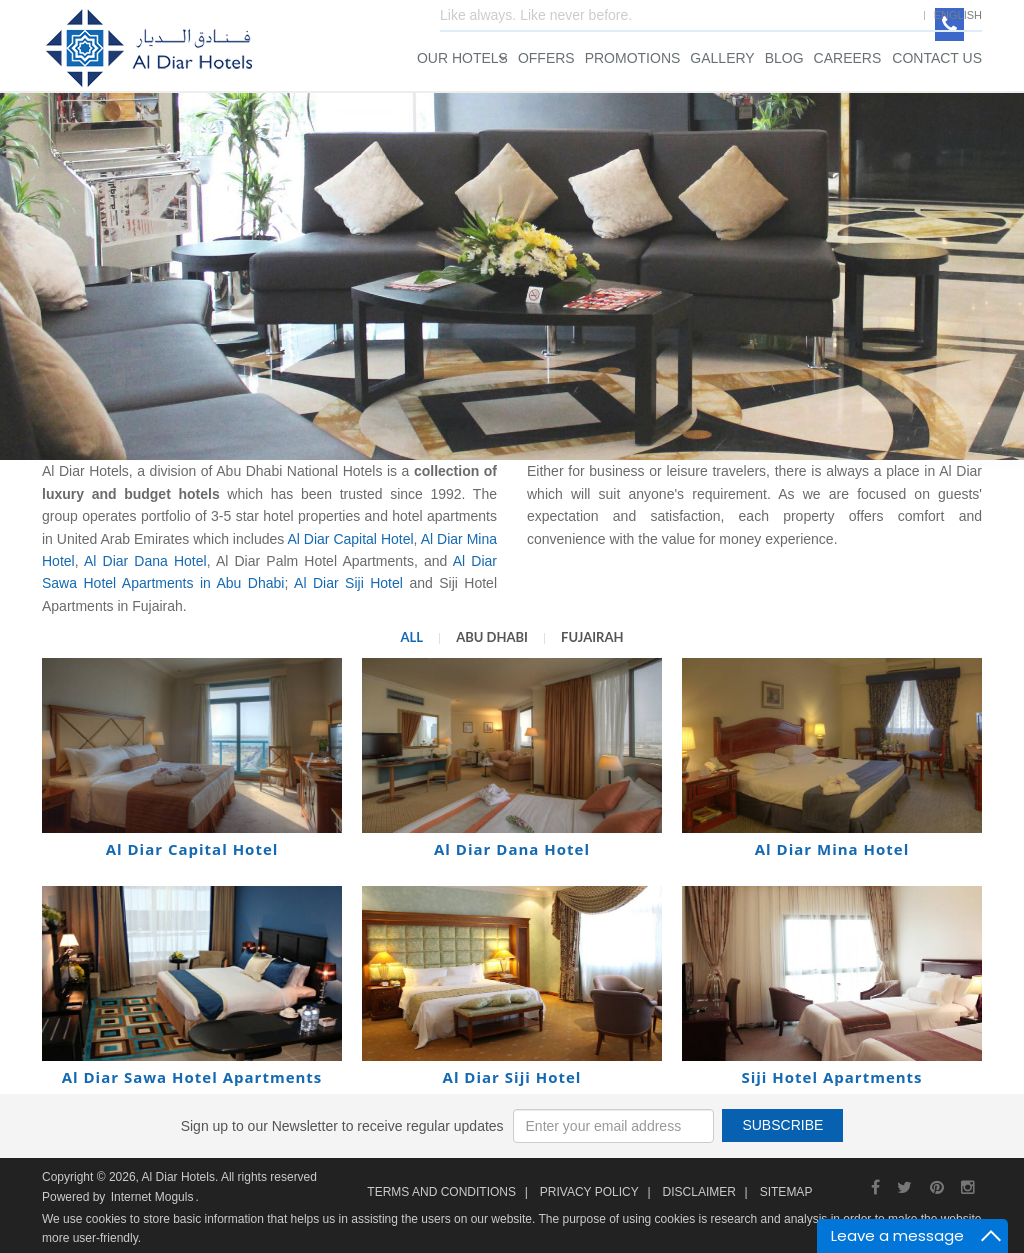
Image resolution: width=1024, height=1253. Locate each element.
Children (838, 323)
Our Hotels (462, 58)
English (958, 15)
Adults (732, 323)
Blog (784, 58)
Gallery (722, 58)
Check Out (794, 251)
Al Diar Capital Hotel (350, 539)
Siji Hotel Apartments (831, 1077)
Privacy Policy (589, 1192)
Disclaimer (699, 1192)
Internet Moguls (152, 1197)
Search (758, 447)
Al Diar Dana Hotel (145, 561)
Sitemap (786, 1192)
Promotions (633, 58)
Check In (639, 251)
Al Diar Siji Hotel (351, 583)
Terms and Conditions (441, 1192)
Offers (546, 58)
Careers (848, 58)
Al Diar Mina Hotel (832, 849)
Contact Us (937, 58)
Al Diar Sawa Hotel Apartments (192, 1077)
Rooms (634, 323)
